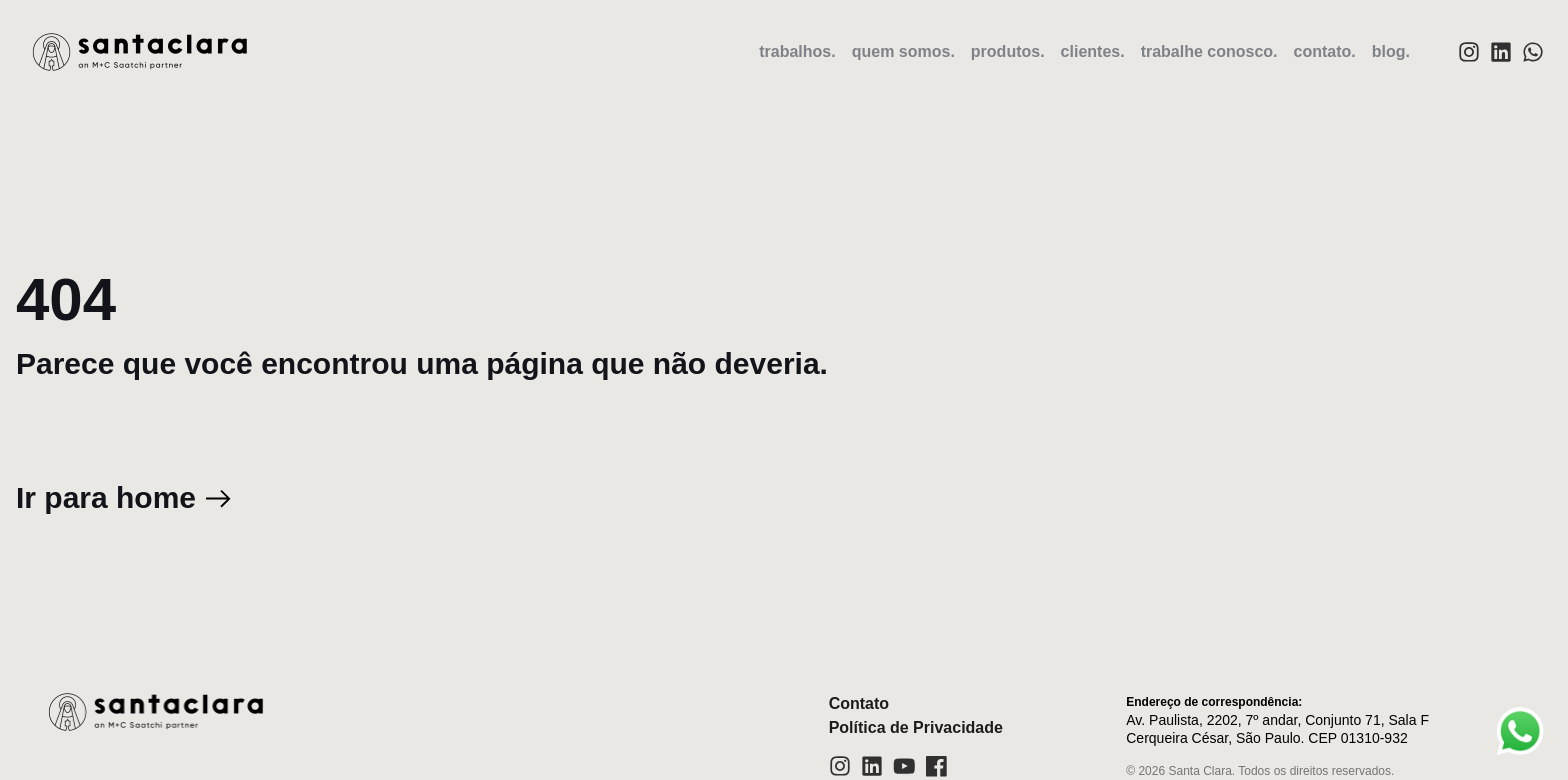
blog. (1391, 51)
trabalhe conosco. (1209, 51)
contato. (1325, 51)
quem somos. (903, 51)
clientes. (1093, 51)
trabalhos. (797, 51)
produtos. (1008, 51)
